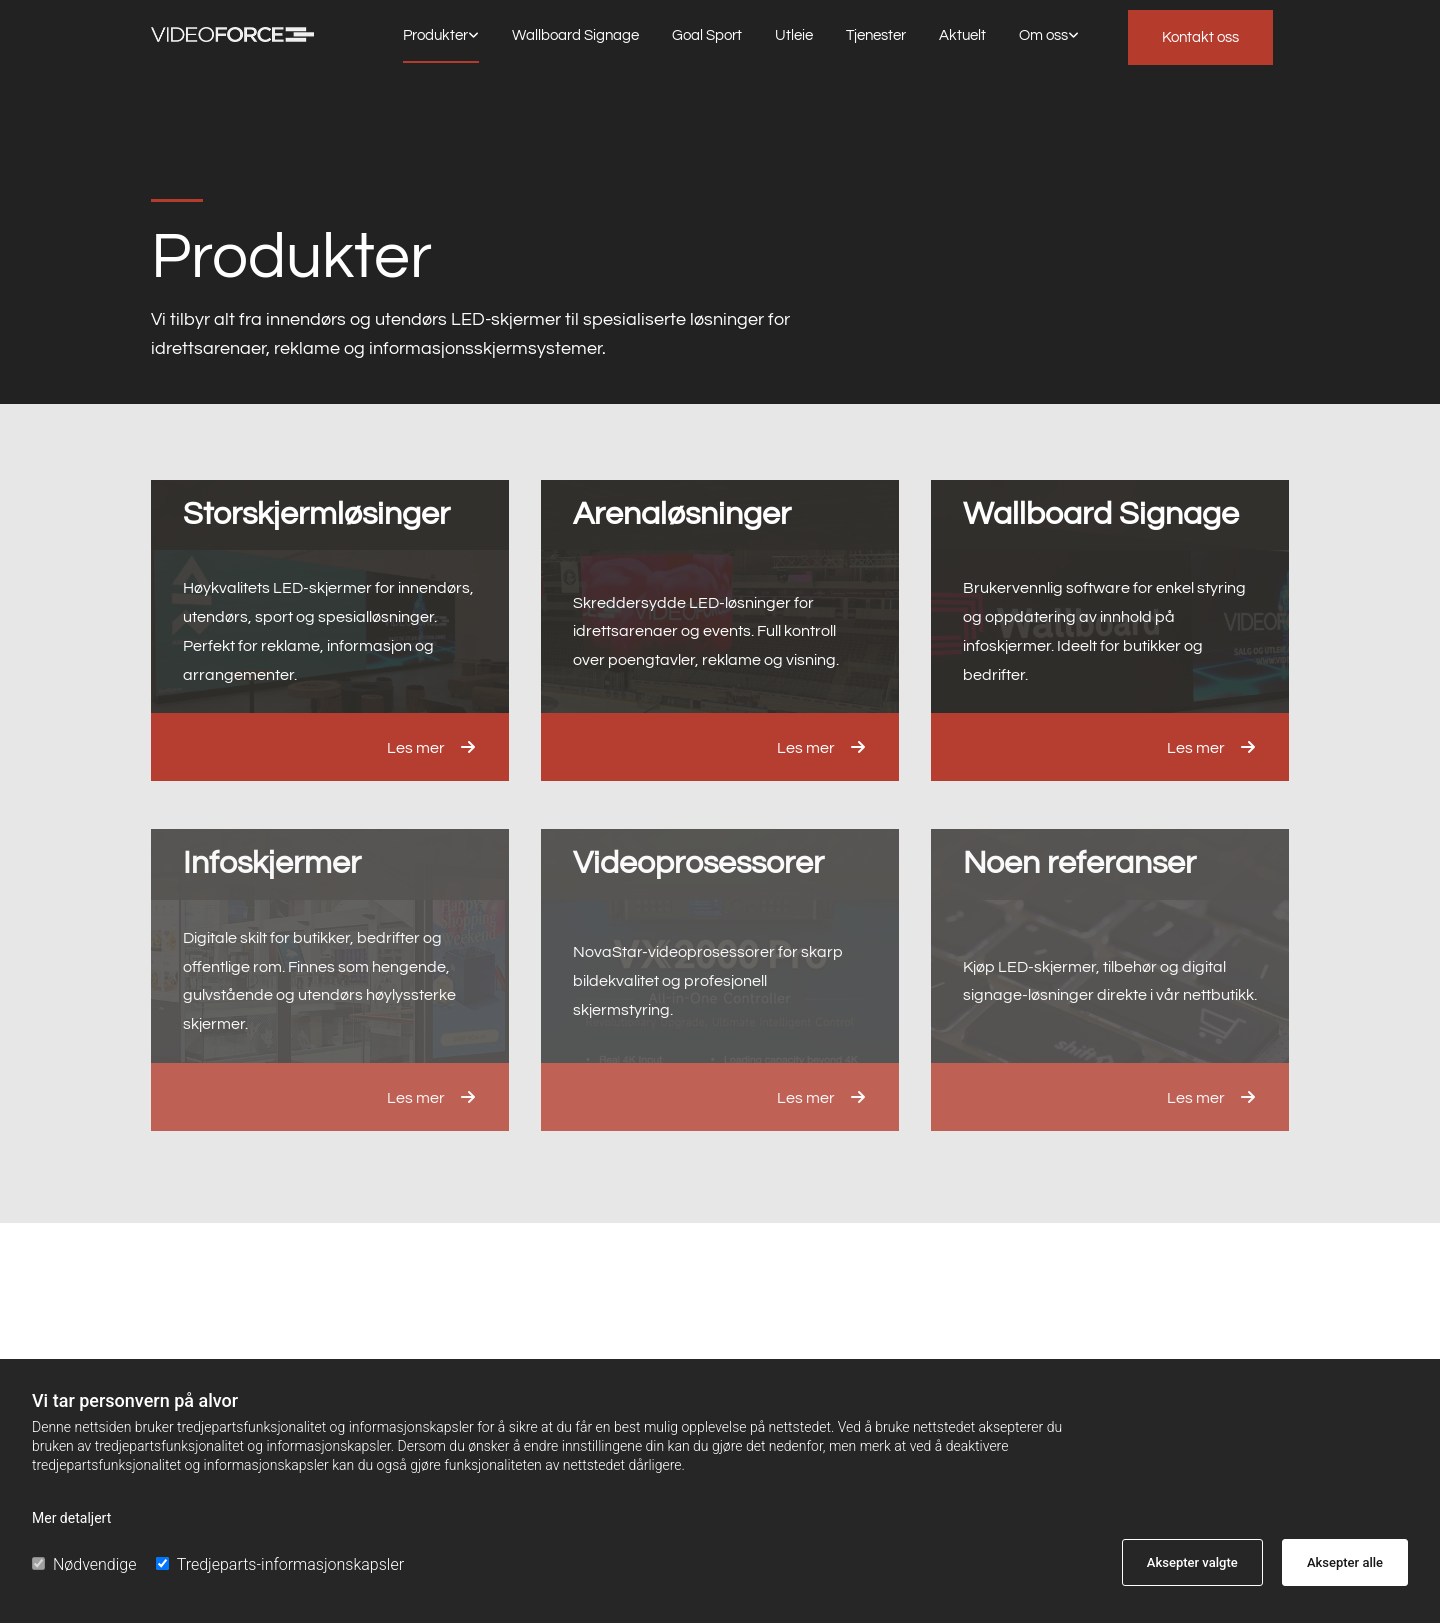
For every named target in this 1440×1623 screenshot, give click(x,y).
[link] (441, 36)
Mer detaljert (71, 1518)
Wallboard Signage (575, 35)
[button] (1200, 37)
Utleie (794, 35)
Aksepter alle (1345, 1562)
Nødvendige (84, 1564)
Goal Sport (707, 35)
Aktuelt (962, 35)
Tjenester (876, 35)
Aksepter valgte (1192, 1562)
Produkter (435, 35)
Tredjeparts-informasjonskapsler (280, 1564)
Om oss (1043, 35)
